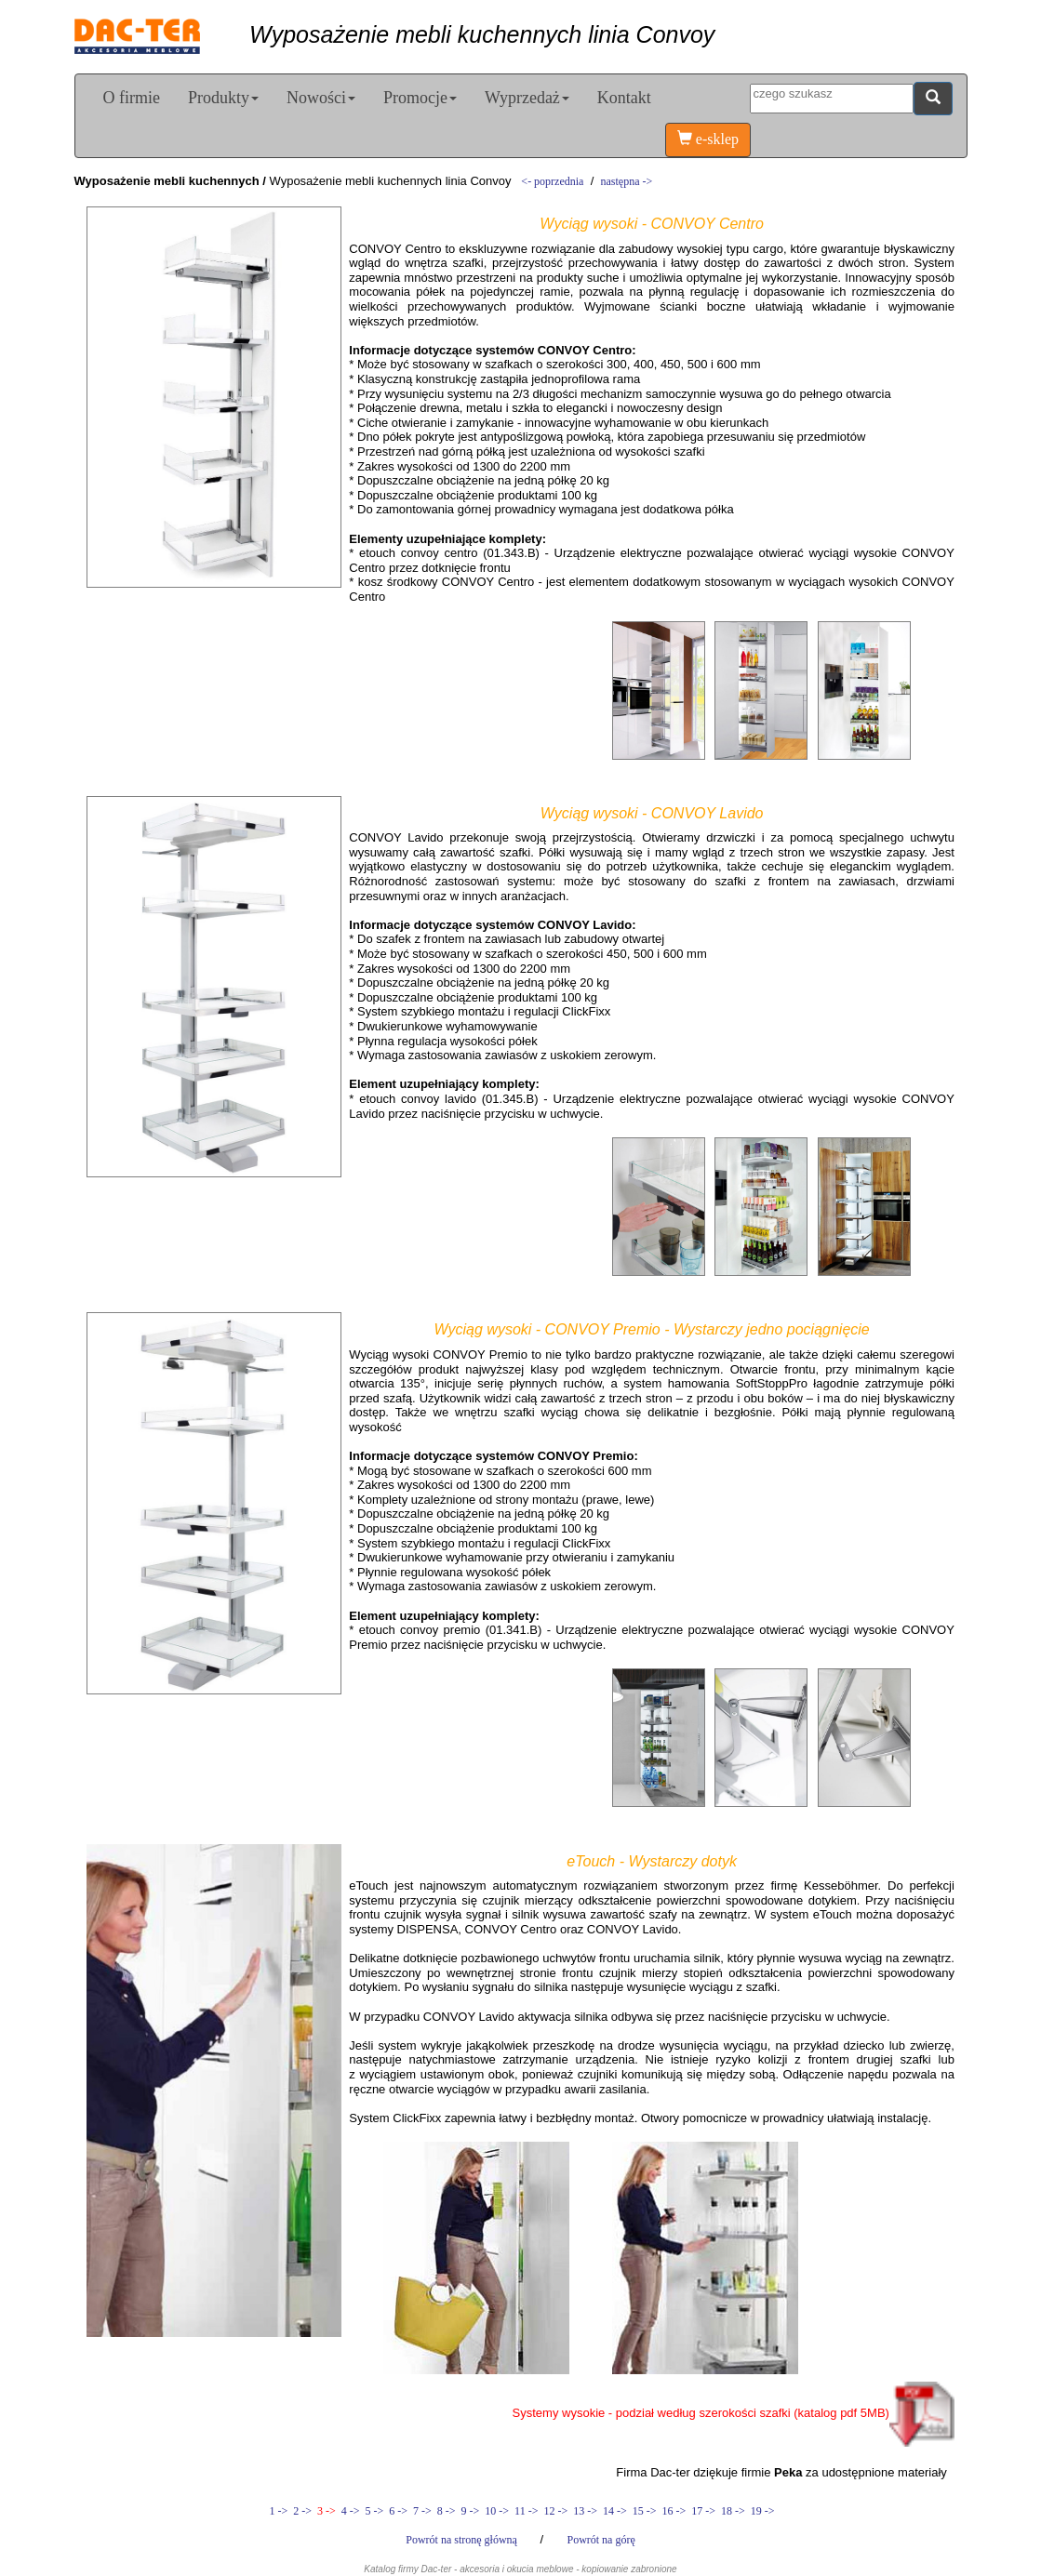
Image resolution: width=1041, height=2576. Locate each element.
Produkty (223, 97)
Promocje (420, 97)
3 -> (326, 2510)
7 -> (422, 2510)
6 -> (398, 2510)
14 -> (615, 2510)
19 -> (761, 2510)
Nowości (321, 97)
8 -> (446, 2510)
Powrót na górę (600, 2539)
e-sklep (708, 139)
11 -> (526, 2510)
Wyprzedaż (527, 97)
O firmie (131, 97)
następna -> (627, 181)
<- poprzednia (552, 181)
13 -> (585, 2510)
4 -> (351, 2510)
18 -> (733, 2510)
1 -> (278, 2510)
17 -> (703, 2510)
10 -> (497, 2510)
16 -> (673, 2510)
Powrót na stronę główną (463, 2539)
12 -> (555, 2510)
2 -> (302, 2510)
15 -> (645, 2510)
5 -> (375, 2510)
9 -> (471, 2510)
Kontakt (624, 97)
